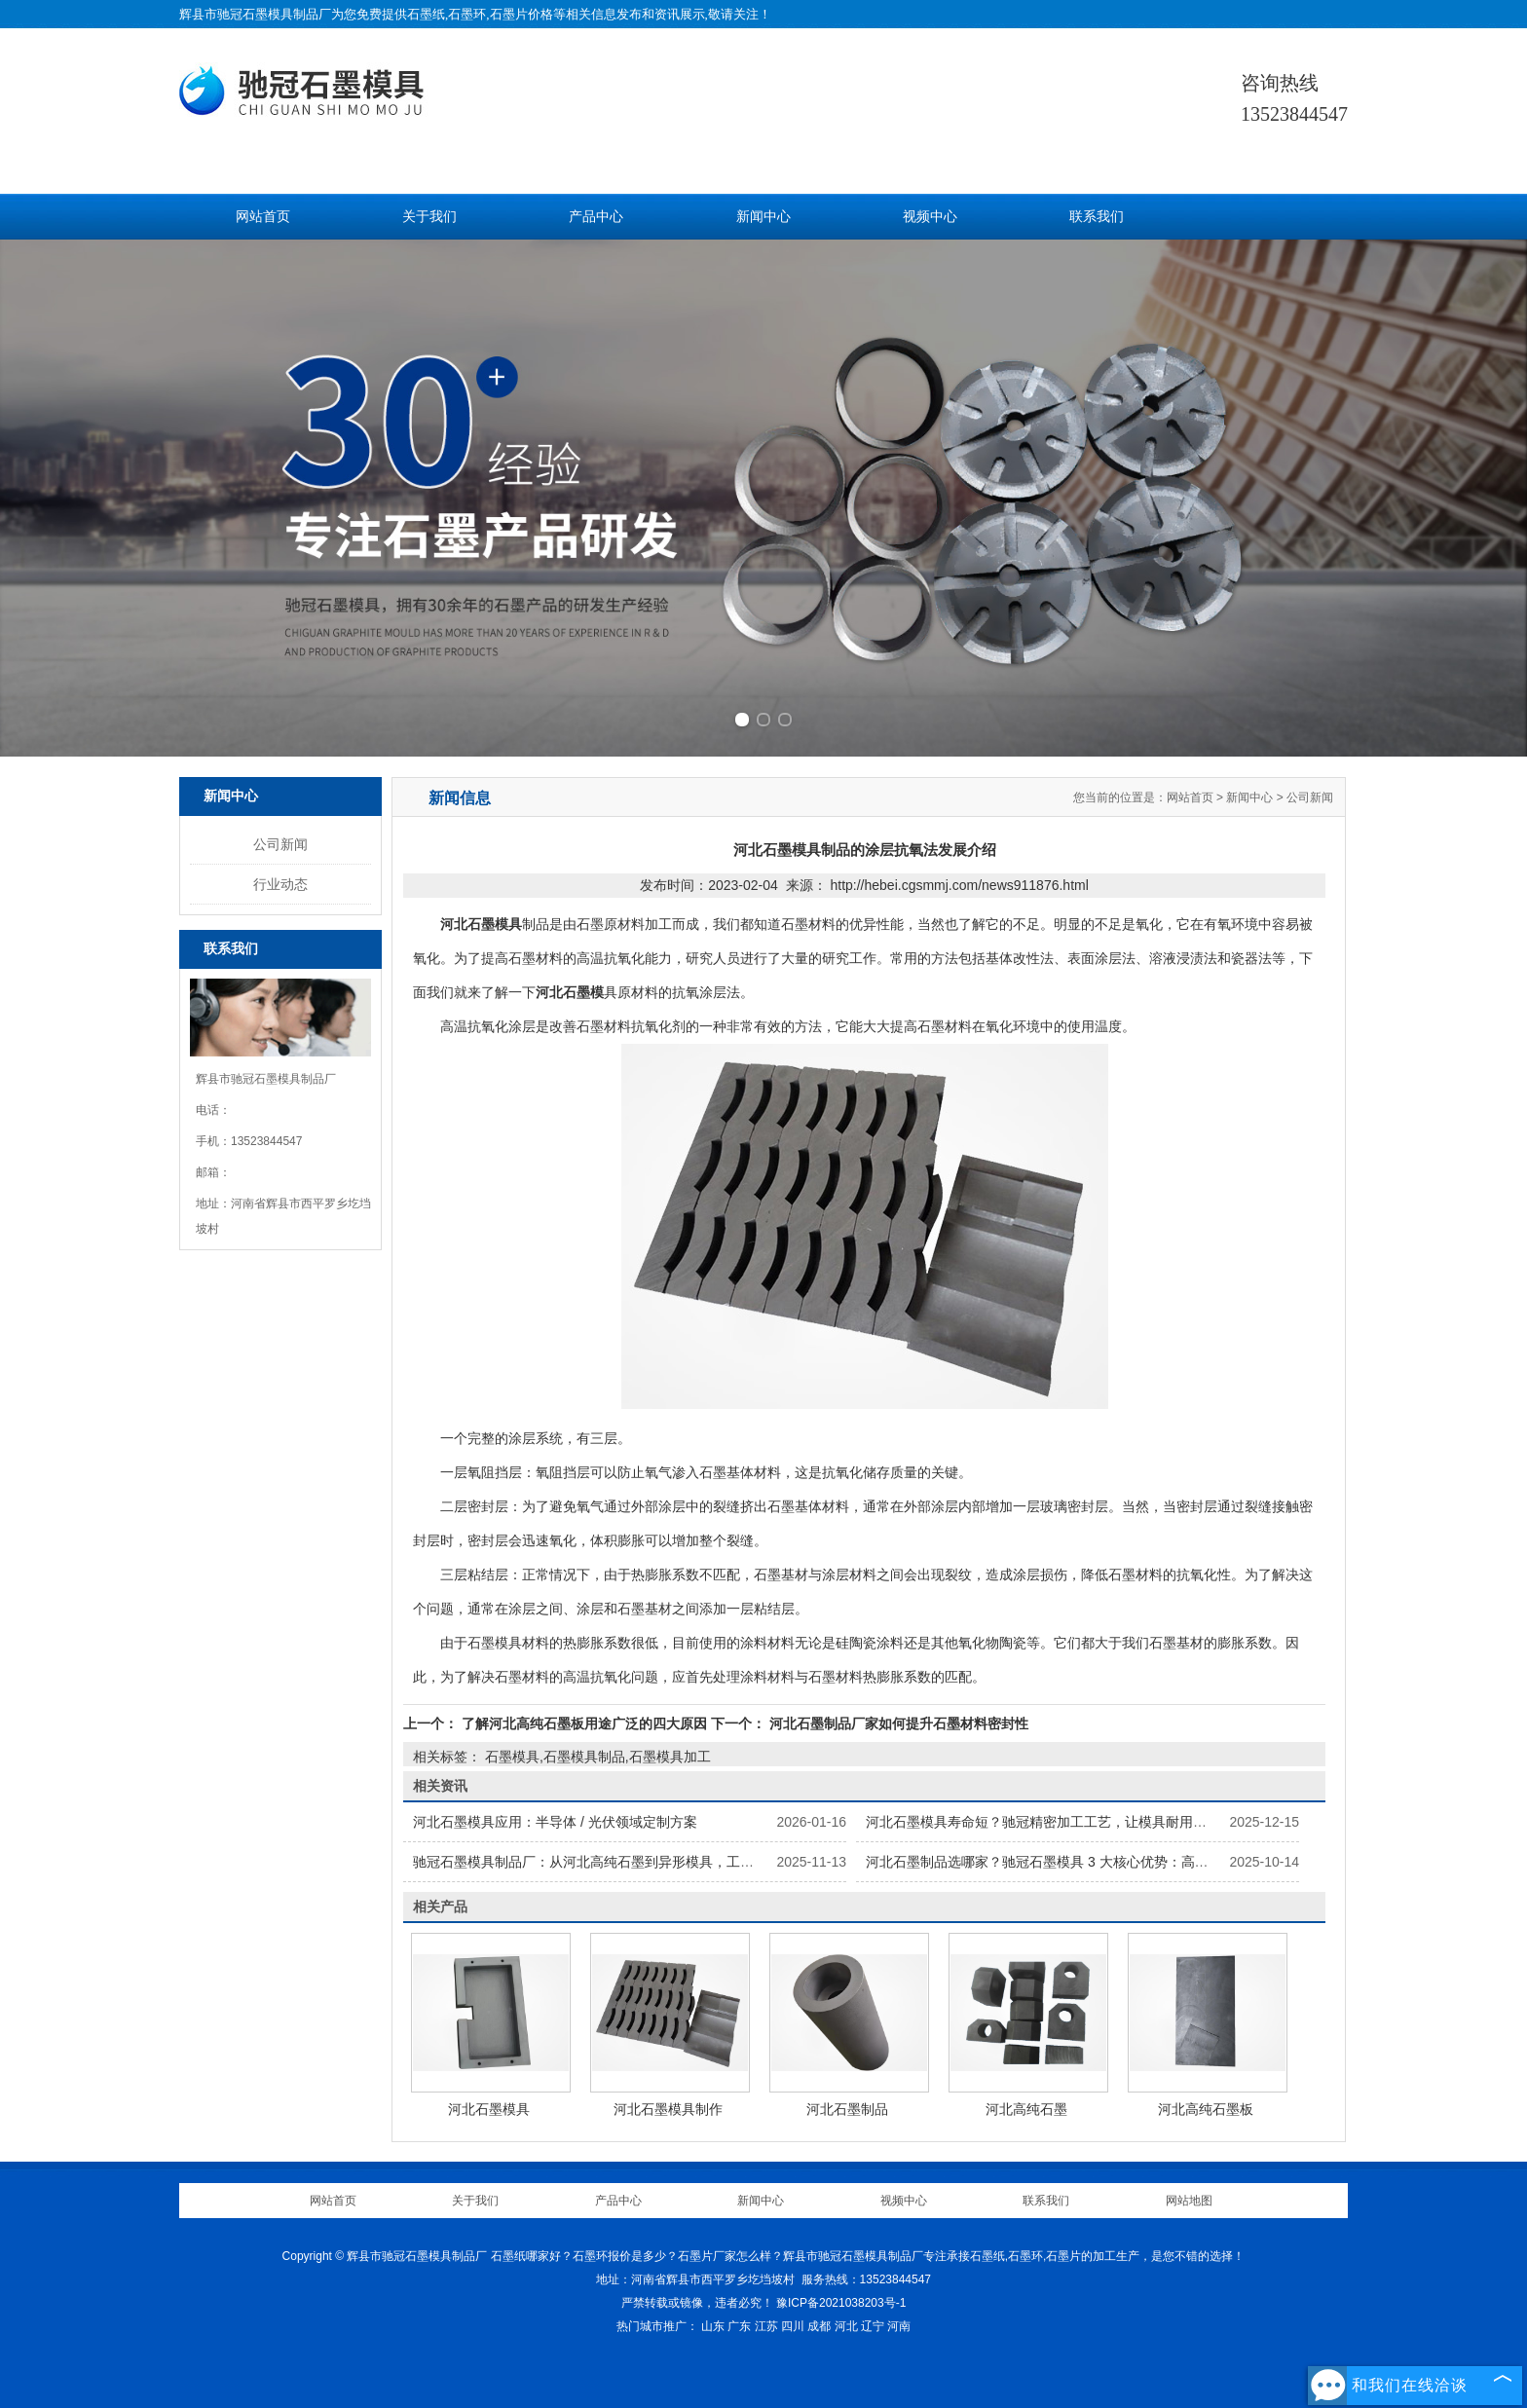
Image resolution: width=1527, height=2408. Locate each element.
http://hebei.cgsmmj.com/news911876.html (959, 885)
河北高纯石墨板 (1205, 2109)
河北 (846, 2326)
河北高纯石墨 (1026, 2109)
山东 (713, 2326)
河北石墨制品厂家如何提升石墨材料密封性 (896, 1723)
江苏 (766, 2326)
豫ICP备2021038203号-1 (841, 2303)
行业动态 (280, 884)
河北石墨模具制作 (668, 2109)
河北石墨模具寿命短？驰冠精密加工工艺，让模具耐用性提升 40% (1065, 1822)
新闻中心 (763, 216)
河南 (899, 2326)
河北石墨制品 (847, 2109)
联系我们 (1096, 216)
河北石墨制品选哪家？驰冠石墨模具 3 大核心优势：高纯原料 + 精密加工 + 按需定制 (1120, 1862)
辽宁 (872, 2326)
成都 (819, 2326)
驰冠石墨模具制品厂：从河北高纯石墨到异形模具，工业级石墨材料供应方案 (644, 1862)
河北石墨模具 (489, 2109)
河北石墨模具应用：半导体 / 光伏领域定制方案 (555, 1822)
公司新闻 (280, 844)
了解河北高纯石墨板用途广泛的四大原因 (584, 1723)
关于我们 (429, 216)
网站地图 (1189, 2200)
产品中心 (596, 216)
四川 (792, 2326)
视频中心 (930, 216)
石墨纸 (426, 14)
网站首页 (263, 216)
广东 (739, 2326)
